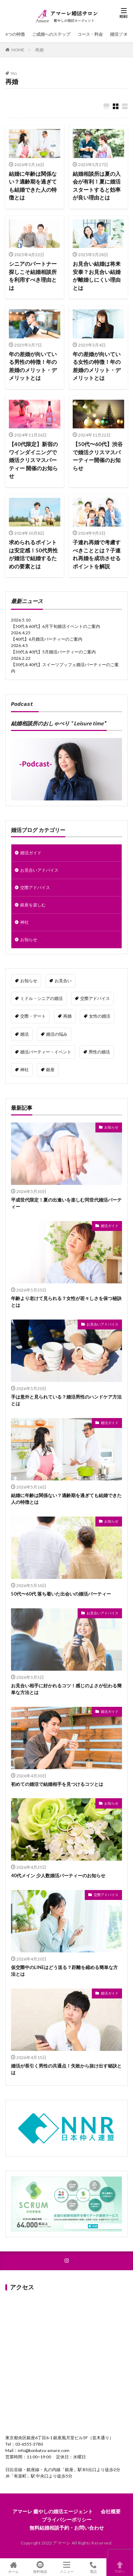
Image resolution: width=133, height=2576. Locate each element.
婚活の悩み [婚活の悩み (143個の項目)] (56, 1032)
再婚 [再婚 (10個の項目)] (67, 1014)
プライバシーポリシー (67, 2517)
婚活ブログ (120, 34)
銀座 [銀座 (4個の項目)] (50, 1067)
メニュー (66, 2567)
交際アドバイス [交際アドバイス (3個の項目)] (95, 996)
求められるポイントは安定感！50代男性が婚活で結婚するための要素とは (33, 554)
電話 (93, 2567)
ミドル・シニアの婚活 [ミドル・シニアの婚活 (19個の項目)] (41, 996)
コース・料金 (90, 34)
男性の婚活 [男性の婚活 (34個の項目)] (99, 1049)
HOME (17, 49)
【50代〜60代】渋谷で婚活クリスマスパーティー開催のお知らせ (98, 456)
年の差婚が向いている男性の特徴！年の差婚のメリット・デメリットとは (33, 366)
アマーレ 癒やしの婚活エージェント (52, 2509)
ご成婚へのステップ (51, 34)
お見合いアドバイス (39, 868)
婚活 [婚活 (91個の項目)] (24, 1032)
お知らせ (28, 937)
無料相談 (40, 2567)
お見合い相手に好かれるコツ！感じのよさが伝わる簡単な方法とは (66, 1687)
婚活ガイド (30, 850)
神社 (24, 920)
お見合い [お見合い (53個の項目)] (63, 978)
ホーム (13, 2567)
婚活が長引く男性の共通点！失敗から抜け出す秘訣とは (66, 2067)
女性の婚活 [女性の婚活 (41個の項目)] (99, 1014)
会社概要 (111, 2509)
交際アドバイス (35, 885)
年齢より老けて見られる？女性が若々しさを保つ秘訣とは (66, 1299)
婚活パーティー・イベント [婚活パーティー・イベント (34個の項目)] (45, 1049)
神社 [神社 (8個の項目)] (24, 1067)
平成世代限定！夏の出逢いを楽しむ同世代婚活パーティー (66, 1201)
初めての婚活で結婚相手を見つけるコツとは (57, 1782)
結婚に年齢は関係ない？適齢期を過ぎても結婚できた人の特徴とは (33, 185)
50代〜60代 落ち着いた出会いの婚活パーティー (61, 1591)
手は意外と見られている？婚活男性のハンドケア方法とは (66, 1398)
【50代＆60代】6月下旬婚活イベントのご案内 (55, 625)
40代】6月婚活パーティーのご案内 (48, 638)
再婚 (39, 49)
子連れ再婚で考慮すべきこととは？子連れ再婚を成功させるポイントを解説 (97, 554)
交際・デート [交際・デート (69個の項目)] (33, 1014)
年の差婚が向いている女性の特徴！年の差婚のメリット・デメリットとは (97, 366)
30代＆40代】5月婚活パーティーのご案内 (55, 650)
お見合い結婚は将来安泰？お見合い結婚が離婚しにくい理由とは (97, 275)
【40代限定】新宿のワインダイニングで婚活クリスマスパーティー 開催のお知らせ (33, 460)
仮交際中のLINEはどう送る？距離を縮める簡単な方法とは (64, 1968)
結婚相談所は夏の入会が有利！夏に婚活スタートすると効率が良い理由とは (97, 185)
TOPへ (119, 2567)
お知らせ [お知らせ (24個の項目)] (28, 978)
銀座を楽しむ (33, 902)
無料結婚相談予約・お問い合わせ (66, 2525)
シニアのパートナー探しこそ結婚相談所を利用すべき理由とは (33, 275)
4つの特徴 (15, 34)
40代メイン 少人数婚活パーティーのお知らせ (58, 1873)
